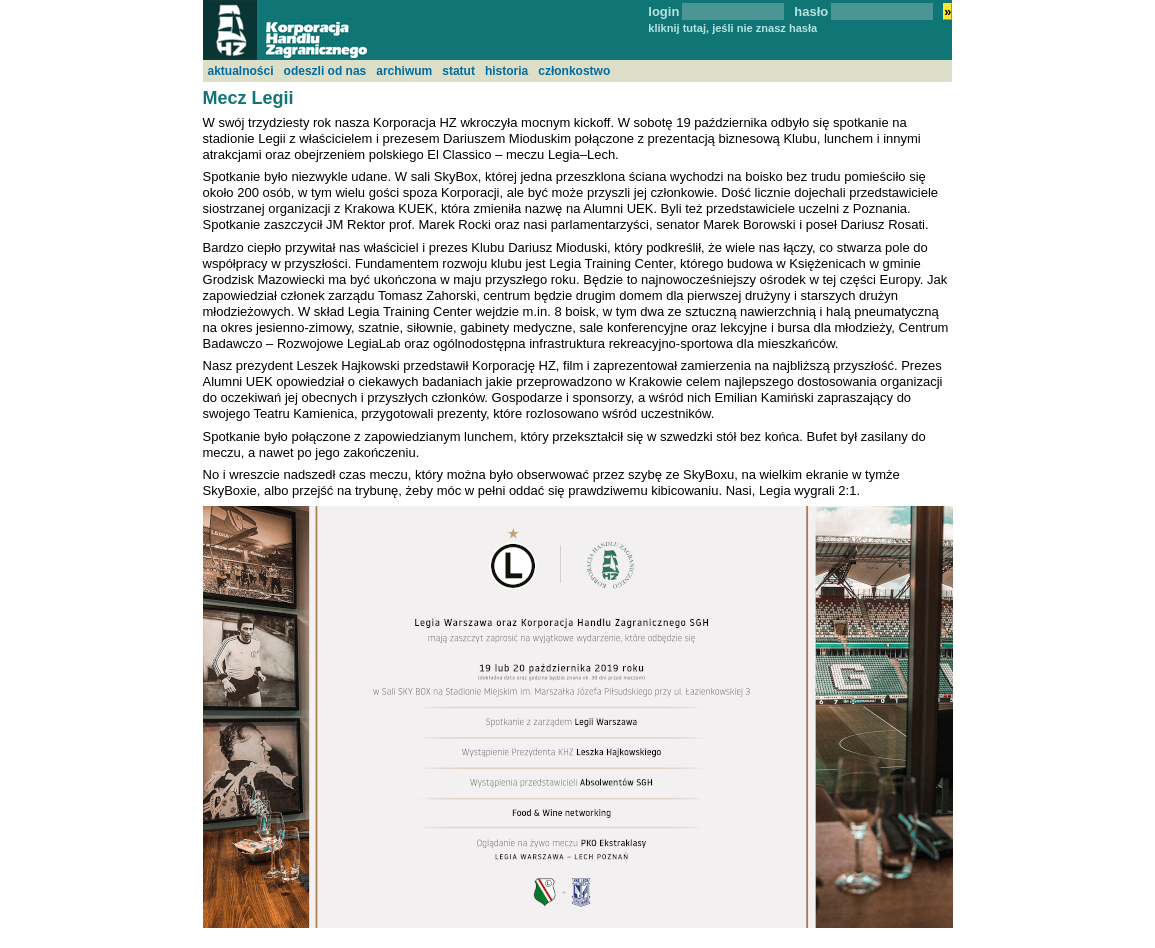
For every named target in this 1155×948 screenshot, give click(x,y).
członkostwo (574, 71)
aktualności (241, 71)
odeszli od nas (325, 71)
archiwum (404, 71)
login (663, 11)
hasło (811, 11)
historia (506, 71)
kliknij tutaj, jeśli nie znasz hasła (732, 28)
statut (458, 71)
